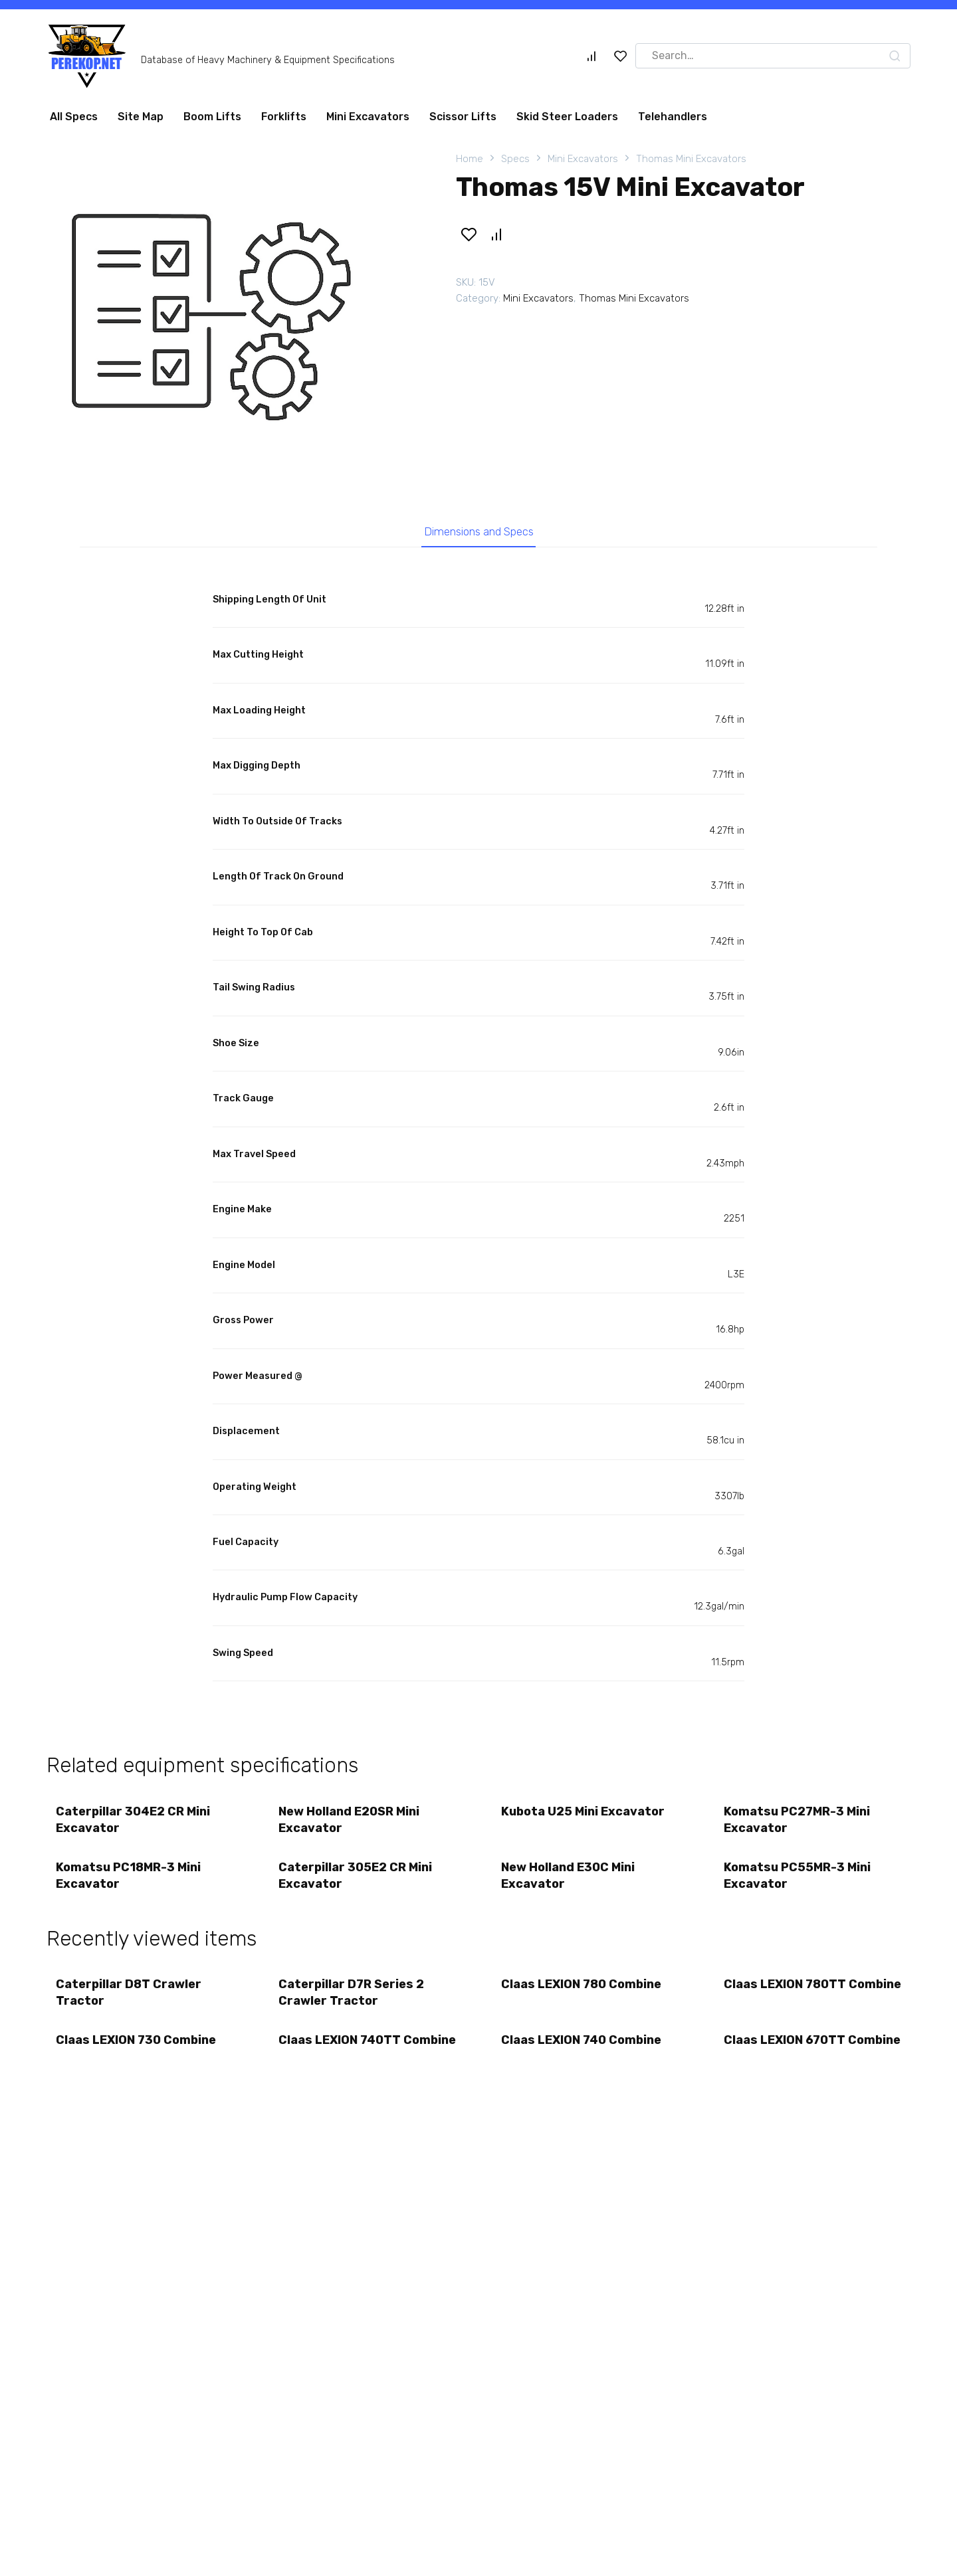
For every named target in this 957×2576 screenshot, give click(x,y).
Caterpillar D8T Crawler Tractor (129, 1997)
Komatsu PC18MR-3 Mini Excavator (128, 1878)
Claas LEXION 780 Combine (582, 1988)
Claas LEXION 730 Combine (136, 2046)
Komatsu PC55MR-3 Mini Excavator (797, 1878)
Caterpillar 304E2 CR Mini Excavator (133, 1821)
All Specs (74, 116)
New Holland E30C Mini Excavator (568, 1878)
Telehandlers (672, 116)
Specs (515, 159)
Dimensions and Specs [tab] (478, 532)
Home (469, 159)
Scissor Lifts (462, 116)
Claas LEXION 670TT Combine (785, 2054)
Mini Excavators (367, 116)
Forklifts (283, 116)
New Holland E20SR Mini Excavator (349, 1821)
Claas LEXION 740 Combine (582, 2046)
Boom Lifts (212, 116)
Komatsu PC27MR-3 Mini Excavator (797, 1821)
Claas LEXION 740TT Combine (340, 2054)
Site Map (140, 116)
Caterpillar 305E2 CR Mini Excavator (356, 1878)
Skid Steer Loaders (567, 116)
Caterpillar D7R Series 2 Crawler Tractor (352, 1997)
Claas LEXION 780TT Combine (785, 1997)
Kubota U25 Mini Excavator (583, 1813)
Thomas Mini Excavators (691, 159)
